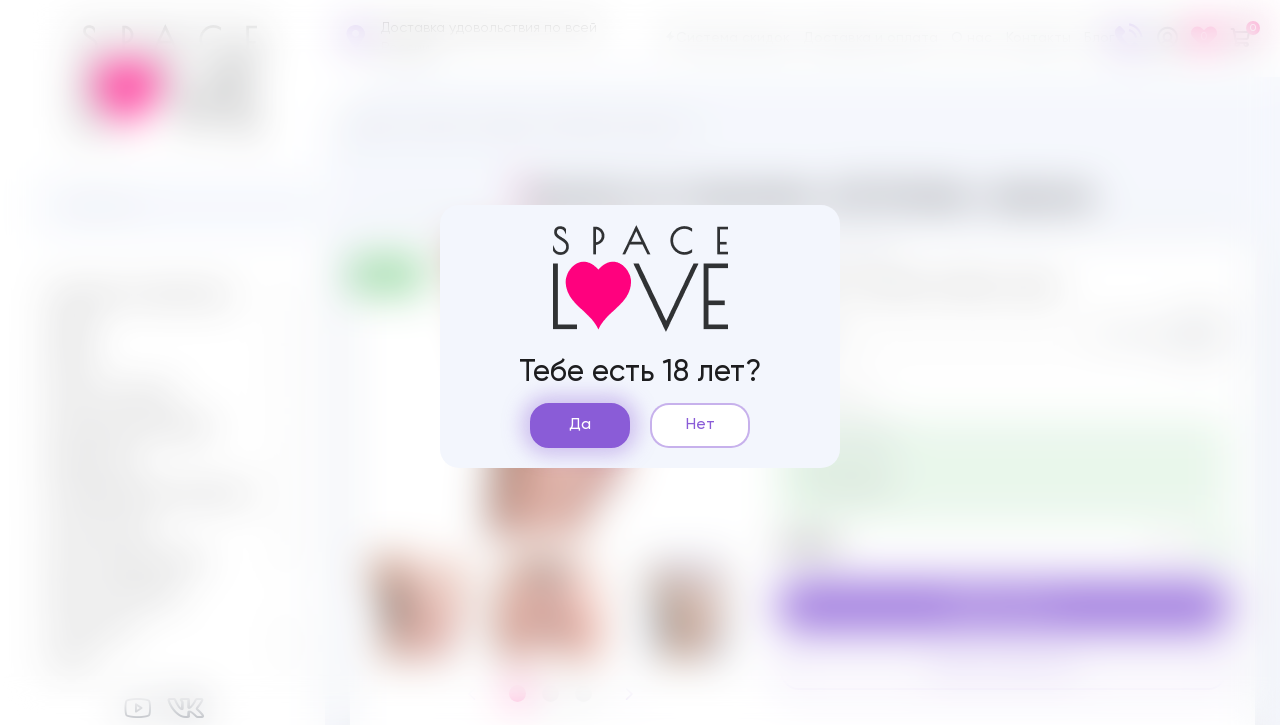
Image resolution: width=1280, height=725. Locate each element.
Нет (700, 425)
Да (580, 425)
